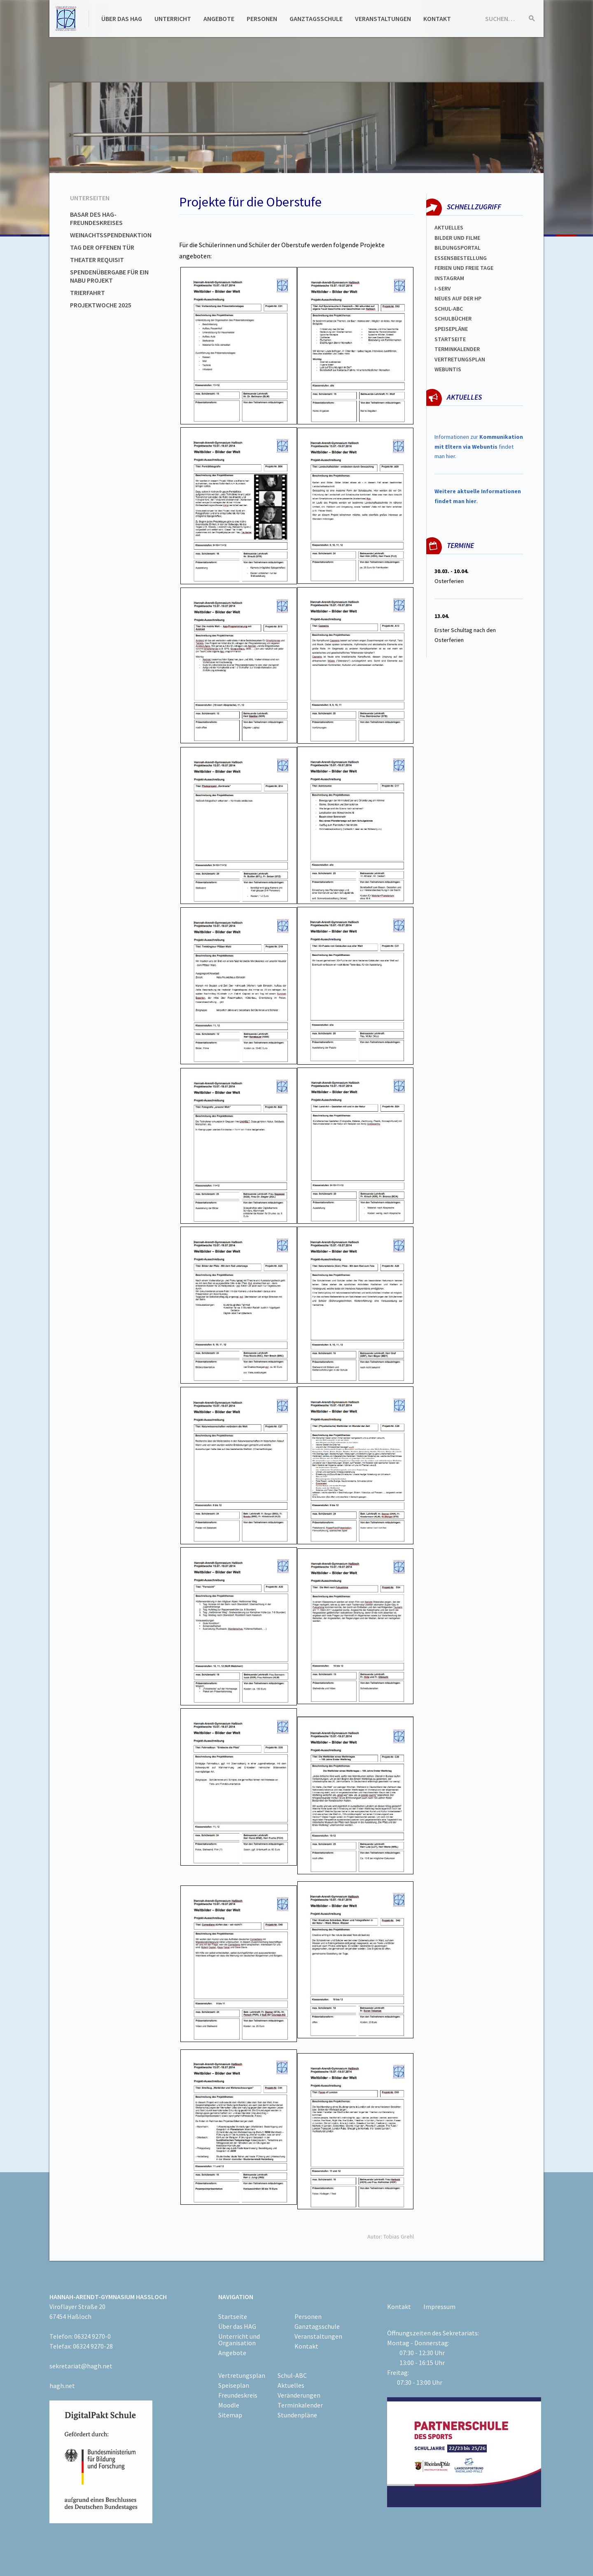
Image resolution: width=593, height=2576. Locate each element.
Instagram (449, 278)
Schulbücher (453, 318)
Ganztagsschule (316, 18)
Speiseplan (233, 2385)
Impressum (439, 2306)
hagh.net (62, 2386)
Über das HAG (121, 18)
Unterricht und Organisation (239, 2339)
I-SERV (442, 288)
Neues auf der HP (457, 298)
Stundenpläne (297, 2415)
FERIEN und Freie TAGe (463, 268)
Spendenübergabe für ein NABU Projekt (109, 276)
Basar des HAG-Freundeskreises (96, 218)
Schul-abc (448, 308)
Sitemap (230, 2415)
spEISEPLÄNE (451, 329)
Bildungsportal (457, 247)
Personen (262, 18)
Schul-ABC (292, 2375)
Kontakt (437, 18)
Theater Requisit (97, 259)
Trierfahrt (87, 292)
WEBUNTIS (447, 369)
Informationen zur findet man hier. (478, 446)
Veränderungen (299, 2395)
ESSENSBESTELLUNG (460, 258)
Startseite (450, 339)
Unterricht (172, 18)
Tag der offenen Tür (102, 247)
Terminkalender (457, 349)
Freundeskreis (237, 2395)
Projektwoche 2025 (100, 305)
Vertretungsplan (459, 359)
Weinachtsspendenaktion (111, 235)
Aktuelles (448, 227)
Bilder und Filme (457, 237)
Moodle (228, 2405)
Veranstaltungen (383, 18)
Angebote (218, 18)
